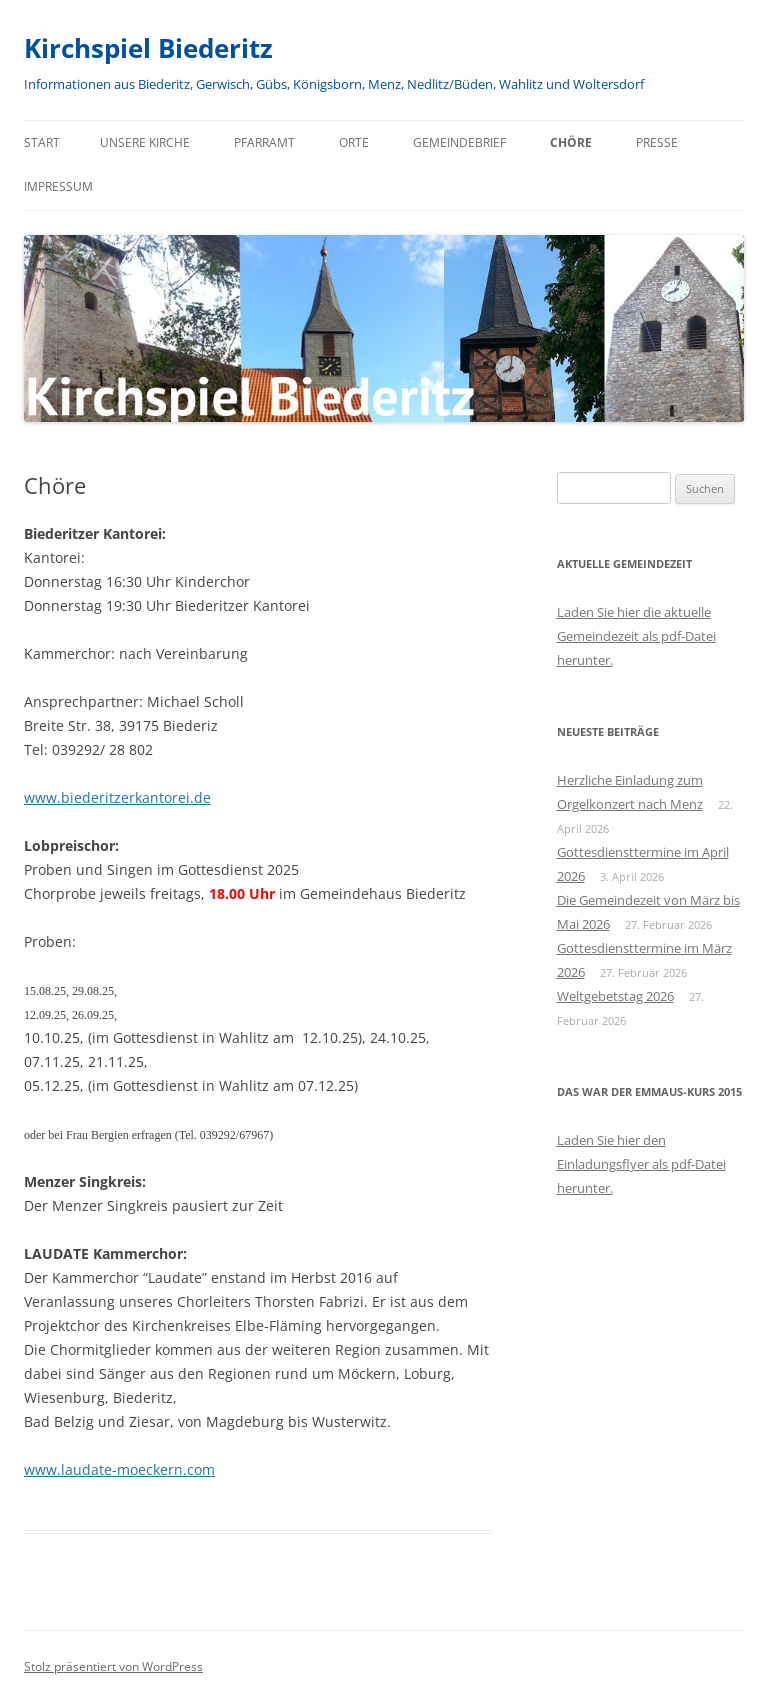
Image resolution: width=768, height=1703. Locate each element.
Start (42, 142)
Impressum (58, 186)
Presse (657, 142)
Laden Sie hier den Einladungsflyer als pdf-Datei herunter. (641, 1164)
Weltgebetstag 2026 (615, 996)
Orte (354, 142)
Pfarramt (264, 142)
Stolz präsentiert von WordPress (113, 1666)
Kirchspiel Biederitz (148, 48)
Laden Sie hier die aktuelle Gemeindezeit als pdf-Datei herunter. (636, 636)
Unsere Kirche (145, 142)
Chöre (571, 142)
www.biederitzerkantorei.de (117, 797)
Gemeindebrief (459, 142)
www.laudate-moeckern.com (119, 1469)
